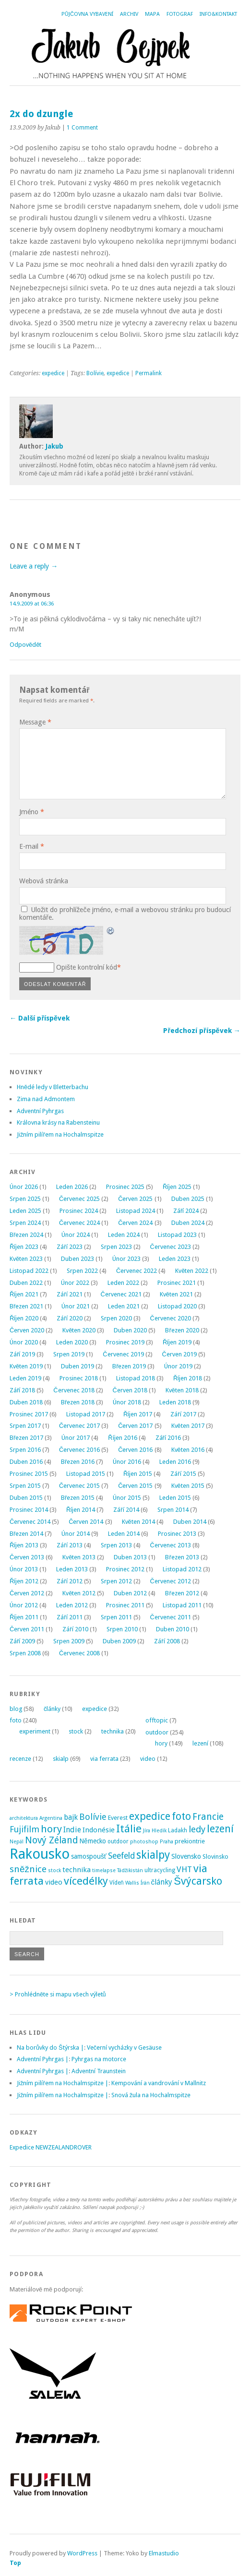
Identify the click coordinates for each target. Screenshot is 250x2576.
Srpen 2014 (173, 1509)
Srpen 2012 (116, 1581)
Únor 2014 (75, 1533)
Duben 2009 (119, 1641)
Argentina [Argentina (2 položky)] (50, 1818)
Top (15, 2562)
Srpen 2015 (25, 1485)
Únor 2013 (24, 1569)
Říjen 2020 (24, 1318)
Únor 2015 (127, 1497)
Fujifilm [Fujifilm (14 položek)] (24, 1829)
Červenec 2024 (79, 1222)
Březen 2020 (182, 1330)
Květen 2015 (187, 1485)
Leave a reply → (34, 566)
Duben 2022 (26, 1282)
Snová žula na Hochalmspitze (150, 2095)
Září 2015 (183, 1473)
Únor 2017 (75, 1437)
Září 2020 (69, 1318)
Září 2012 (69, 1581)
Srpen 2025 (25, 1198)
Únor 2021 (75, 1306)
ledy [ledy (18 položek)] (197, 1829)
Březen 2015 (78, 1497)
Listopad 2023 (177, 1234)
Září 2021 (69, 1294)
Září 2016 (168, 1437)
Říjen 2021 (24, 1294)
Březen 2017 (26, 1437)
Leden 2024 (124, 1234)
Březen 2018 (78, 1402)
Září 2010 (75, 1629)
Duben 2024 (187, 1222)
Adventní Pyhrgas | (43, 2059)
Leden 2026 (72, 1186)
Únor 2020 (24, 1342)
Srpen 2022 (82, 1270)
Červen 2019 (179, 1354)
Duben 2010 (172, 1629)
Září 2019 (22, 1354)
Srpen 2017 (25, 1425)
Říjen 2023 (24, 1246)
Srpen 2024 (25, 1222)
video (147, 1758)
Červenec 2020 (170, 1318)
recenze (20, 1758)
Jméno (31, 812)
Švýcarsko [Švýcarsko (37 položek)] (198, 1881)
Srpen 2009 (68, 1641)
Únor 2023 (126, 1258)
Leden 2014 (124, 1533)
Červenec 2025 (79, 1198)
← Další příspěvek (40, 1018)
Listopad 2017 (85, 1414)
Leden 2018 (175, 1402)
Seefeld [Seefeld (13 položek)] (121, 1856)
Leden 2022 (123, 1282)
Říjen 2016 (122, 1437)
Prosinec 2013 (177, 1533)
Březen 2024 (26, 1234)
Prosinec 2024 (79, 1210)
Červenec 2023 (170, 1246)
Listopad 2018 (135, 1378)
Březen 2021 (26, 1306)
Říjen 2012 (24, 1581)
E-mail (31, 846)
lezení (200, 1743)
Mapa (152, 14)
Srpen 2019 (68, 1354)
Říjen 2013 (24, 1545)
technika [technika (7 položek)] (76, 1869)
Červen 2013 (27, 1557)
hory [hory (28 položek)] (51, 1829)
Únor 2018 (127, 1402)
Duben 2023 (77, 1258)
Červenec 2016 (79, 1449)
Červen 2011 (27, 1629)
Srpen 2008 (25, 1653)
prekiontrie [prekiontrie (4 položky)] (190, 1841)
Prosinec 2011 (125, 1605)
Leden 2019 (25, 1378)
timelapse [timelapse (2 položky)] (104, 1870)
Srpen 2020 (116, 1318)
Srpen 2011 (116, 1617)
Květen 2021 (176, 1294)
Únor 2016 (127, 1461)
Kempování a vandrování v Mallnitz (158, 2083)
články (52, 1708)
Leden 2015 (175, 1497)
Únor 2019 (178, 1366)
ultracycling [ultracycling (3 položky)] (159, 1870)
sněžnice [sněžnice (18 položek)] (28, 1869)
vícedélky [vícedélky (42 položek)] (86, 1881)
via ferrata (104, 1758)
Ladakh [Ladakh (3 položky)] (177, 1830)
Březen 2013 (182, 1557)
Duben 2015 (26, 1497)
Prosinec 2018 (79, 1378)
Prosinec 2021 (176, 1282)
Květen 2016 (187, 1449)
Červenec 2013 (170, 1545)
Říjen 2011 (24, 1617)
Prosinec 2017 (29, 1414)
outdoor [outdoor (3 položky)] (118, 1841)
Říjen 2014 (80, 1509)
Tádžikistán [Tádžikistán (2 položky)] (130, 1870)
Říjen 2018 (187, 1378)
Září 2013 (69, 1545)
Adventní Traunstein (98, 2071)
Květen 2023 (26, 1258)
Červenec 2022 (136, 1270)
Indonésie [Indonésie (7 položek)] (99, 1830)
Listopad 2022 (29, 1270)
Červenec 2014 (30, 1521)
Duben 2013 (130, 1557)
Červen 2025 (135, 1198)
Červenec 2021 (121, 1294)
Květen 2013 (78, 1557)
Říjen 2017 (137, 1414)
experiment (34, 1731)
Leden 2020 (72, 1342)
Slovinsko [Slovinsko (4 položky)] (215, 1856)
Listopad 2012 (182, 1569)
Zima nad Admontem (46, 1099)
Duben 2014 (189, 1521)
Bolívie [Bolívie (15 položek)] (93, 1817)
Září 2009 (22, 1641)
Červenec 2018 (73, 1390)
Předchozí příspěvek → (201, 1030)
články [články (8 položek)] (162, 1882)
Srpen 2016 (25, 1449)
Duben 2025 (187, 1198)
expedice (53, 373)
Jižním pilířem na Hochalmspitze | (62, 2083)
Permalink (148, 373)
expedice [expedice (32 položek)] (149, 1816)
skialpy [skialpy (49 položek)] (153, 1855)
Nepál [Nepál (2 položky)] (17, 1842)
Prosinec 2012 (125, 1569)
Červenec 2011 (170, 1617)
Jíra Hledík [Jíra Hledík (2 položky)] (155, 1831)
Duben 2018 (26, 1402)
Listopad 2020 (177, 1306)
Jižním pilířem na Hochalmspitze (60, 1134)
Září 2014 (126, 1509)
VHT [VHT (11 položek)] (184, 1869)
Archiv (129, 14)
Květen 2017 (187, 1425)
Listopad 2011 (182, 1605)
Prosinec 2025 (125, 1186)
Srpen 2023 (116, 1246)
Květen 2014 (138, 1521)
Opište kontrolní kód (86, 967)
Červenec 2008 (79, 1653)
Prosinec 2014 (29, 1509)
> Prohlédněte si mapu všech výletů (58, 1994)
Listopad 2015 (85, 1473)
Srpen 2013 (116, 1545)
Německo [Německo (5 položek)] (92, 1841)
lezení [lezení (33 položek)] (220, 1829)
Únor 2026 (24, 1186)
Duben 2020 (130, 1330)
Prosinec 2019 (125, 1342)
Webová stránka (43, 881)
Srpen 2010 (122, 1629)
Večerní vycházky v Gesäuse (124, 2047)
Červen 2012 (27, 1593)
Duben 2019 (77, 1366)
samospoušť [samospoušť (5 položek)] (89, 1856)
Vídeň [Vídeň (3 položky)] (116, 1882)
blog (16, 1708)
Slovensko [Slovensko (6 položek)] (186, 1856)
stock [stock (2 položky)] (54, 1870)
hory (161, 1743)
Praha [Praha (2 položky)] (166, 1842)
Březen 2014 (26, 1533)
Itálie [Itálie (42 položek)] (129, 1828)
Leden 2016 (175, 1461)
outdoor (156, 1732)
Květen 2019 (26, 1366)
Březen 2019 (129, 1366)
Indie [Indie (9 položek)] (72, 1829)
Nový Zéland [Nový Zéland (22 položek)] (51, 1840)
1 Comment (82, 127)
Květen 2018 (182, 1390)
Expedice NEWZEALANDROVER (51, 2147)
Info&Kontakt (218, 14)
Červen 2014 (86, 1521)
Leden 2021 (124, 1306)
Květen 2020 (78, 1330)
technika (112, 1731)
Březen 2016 (78, 1461)
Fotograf (180, 14)
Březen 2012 (182, 1593)
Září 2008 (166, 1641)
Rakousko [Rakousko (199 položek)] (40, 1854)
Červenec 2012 (170, 1581)
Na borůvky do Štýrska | (50, 2047)
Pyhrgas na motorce (98, 2059)
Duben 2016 (26, 1461)
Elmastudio (164, 2553)
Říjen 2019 (177, 1342)
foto (16, 1720)
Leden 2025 (25, 1210)
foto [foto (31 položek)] (181, 1816)
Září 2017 (183, 1414)
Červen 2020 (27, 1330)
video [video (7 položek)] (53, 1882)
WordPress (82, 2553)
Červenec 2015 (79, 1485)
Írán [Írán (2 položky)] (145, 1883)
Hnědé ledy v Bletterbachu (52, 1087)
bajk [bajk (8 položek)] (71, 1817)
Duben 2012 (130, 1593)
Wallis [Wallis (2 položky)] (132, 1883)
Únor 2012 (24, 1605)
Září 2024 (186, 1210)
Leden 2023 (174, 1258)
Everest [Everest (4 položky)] (118, 1817)
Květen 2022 (191, 1270)
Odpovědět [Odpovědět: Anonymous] (25, 644)
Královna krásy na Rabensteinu (58, 1122)
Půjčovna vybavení (87, 14)
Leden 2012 (72, 1605)
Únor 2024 (75, 1234)
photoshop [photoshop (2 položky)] (144, 1842)
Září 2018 (22, 1390)
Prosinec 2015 (29, 1473)
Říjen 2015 (137, 1473)
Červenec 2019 (123, 1354)
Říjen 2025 (177, 1186)
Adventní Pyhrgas (40, 1111)
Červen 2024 (135, 1222)
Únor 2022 (75, 1282)
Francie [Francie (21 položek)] (208, 1816)
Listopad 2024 (135, 1210)
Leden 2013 (72, 1569)
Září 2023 (69, 1246)
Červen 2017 (135, 1425)
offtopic (156, 1720)
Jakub (54, 446)
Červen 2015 (135, 1485)
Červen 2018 (130, 1390)
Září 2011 (69, 1617)
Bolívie (95, 373)
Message (35, 722)
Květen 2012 (78, 1593)
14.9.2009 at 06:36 (32, 603)
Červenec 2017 (79, 1425)
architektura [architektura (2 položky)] (24, 1818)
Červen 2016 (135, 1449)
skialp (61, 1758)
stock (76, 1731)
